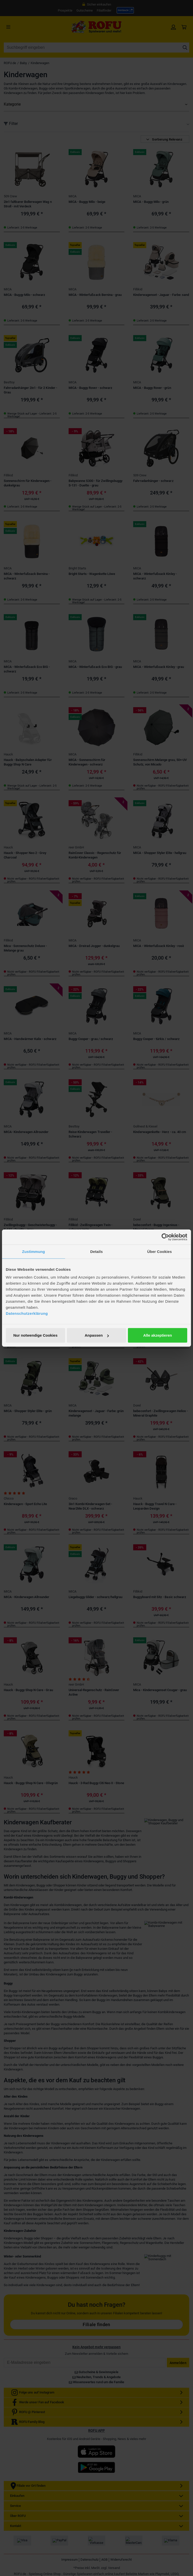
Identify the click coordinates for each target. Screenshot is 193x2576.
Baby (23, 63)
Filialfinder (104, 10)
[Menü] (27, 26)
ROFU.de (10, 63)
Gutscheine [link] (84, 10)
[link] (125, 10)
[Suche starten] (185, 47)
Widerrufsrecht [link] (121, 2560)
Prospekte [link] (65, 10)
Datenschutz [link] (89, 2560)
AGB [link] (104, 2560)
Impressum (69, 2560)
